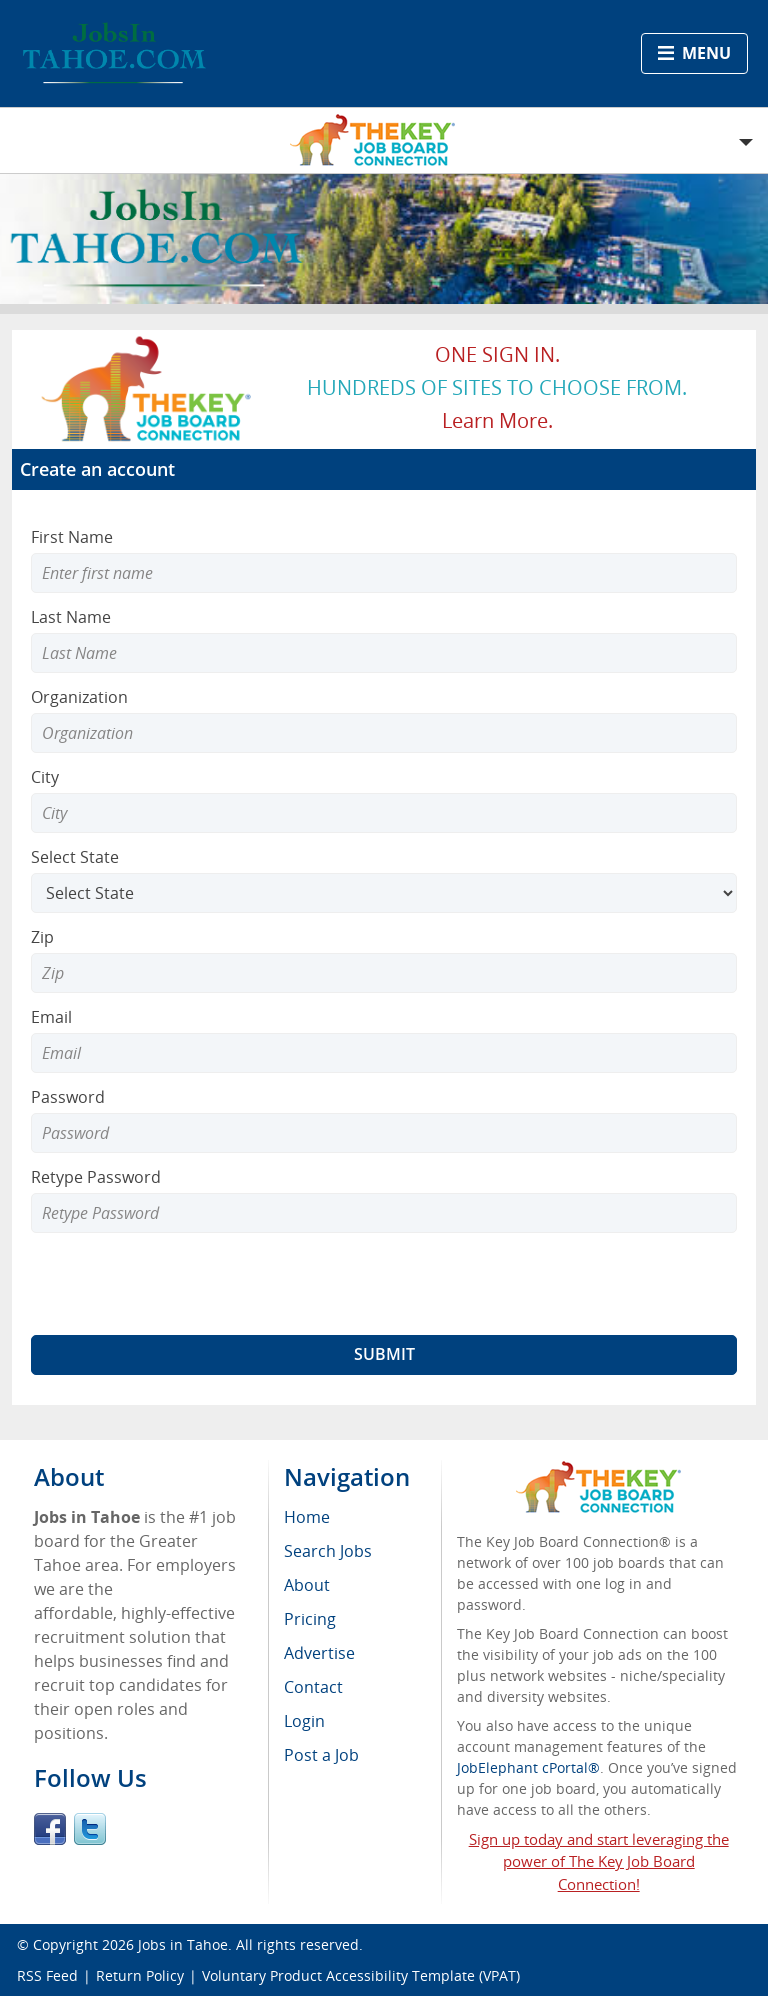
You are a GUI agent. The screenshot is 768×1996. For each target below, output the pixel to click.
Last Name (71, 617)
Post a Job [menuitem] (321, 1755)
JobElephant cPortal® (528, 1767)
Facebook (50, 1829)
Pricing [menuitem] (310, 1619)
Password (68, 1097)
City (45, 777)
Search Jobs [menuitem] (328, 1551)
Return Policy (140, 1975)
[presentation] (183, 1284)
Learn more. (497, 420)
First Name (72, 537)
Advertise (319, 1653)
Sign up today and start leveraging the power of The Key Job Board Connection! (599, 1862)
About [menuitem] (307, 1585)
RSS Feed (47, 1975)
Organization (79, 697)
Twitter (90, 1829)
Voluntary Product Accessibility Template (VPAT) (361, 1975)
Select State (75, 857)
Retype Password (96, 1177)
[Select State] (384, 893)
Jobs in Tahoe (183, 1944)
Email (51, 1017)
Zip (42, 937)
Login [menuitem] (304, 1721)
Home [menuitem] (307, 1517)
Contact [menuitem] (313, 1687)
